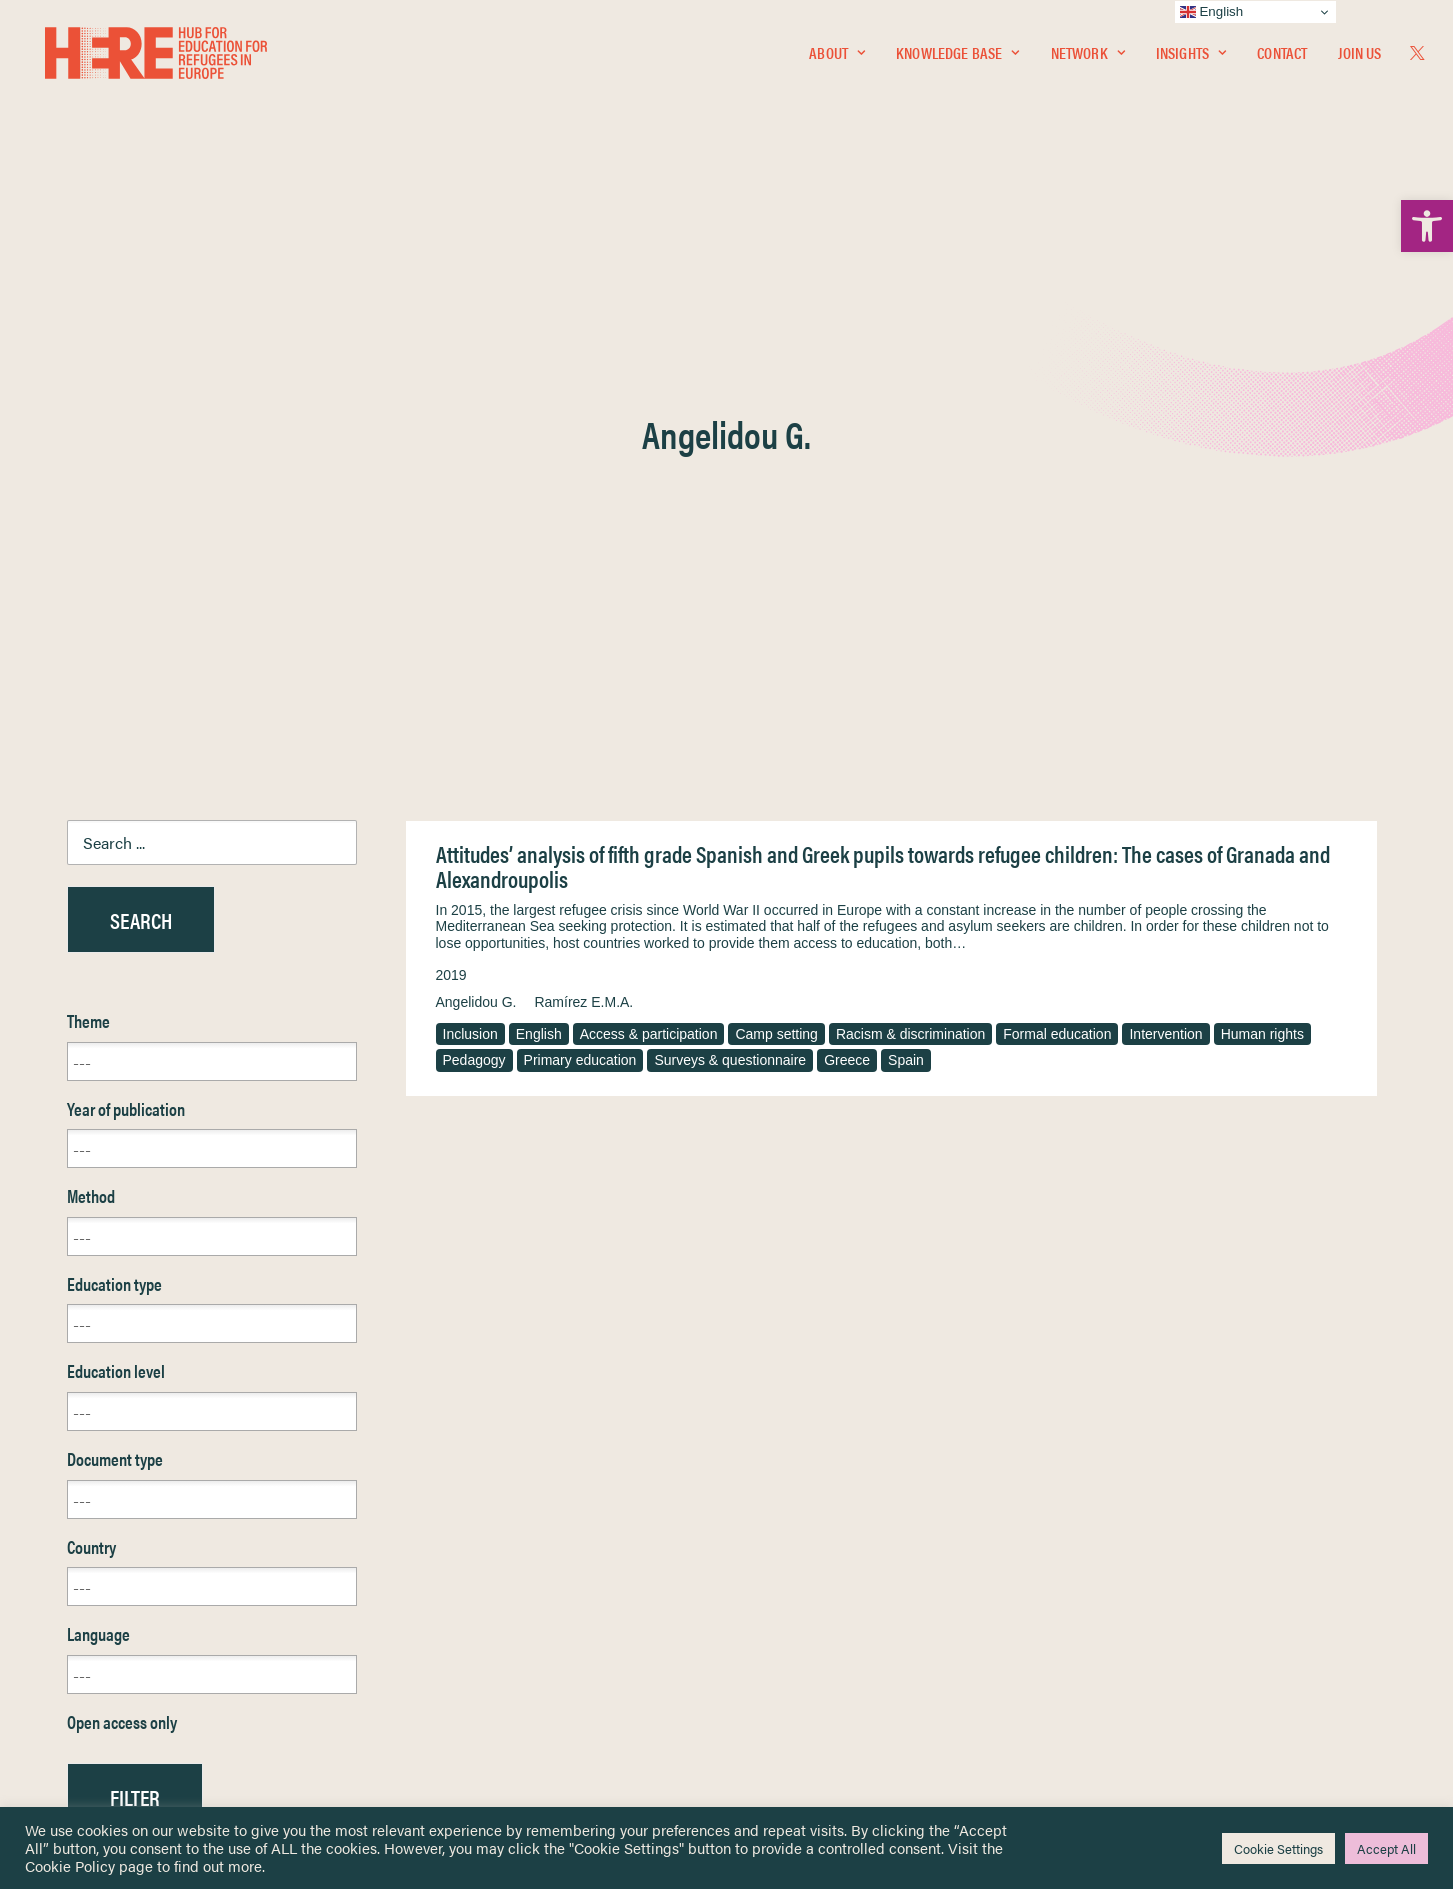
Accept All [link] (1386, 1848)
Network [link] (1088, 56)
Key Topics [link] (775, 1708)
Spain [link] (906, 593)
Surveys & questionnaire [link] (730, 593)
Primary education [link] (580, 593)
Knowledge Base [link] (957, 56)
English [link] (539, 567)
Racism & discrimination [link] (910, 567)
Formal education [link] (1057, 567)
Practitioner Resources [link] (810, 1685)
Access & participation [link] (649, 567)
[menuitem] (837, 57)
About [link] (837, 56)
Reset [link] (86, 1388)
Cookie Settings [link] (1278, 1848)
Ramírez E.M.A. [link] (583, 535)
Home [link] (86, 1532)
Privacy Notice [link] (786, 1533)
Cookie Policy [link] (70, 1865)
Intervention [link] (1165, 567)
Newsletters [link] (116, 1621)
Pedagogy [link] (474, 593)
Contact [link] (1282, 56)
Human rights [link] (1262, 567)
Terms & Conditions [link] (800, 1556)
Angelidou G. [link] (476, 535)
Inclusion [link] (470, 567)
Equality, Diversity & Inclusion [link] (828, 1580)
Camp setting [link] (776, 567)
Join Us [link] (1359, 56)
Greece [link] (847, 593)
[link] (1427, 226)
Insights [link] (1191, 56)
